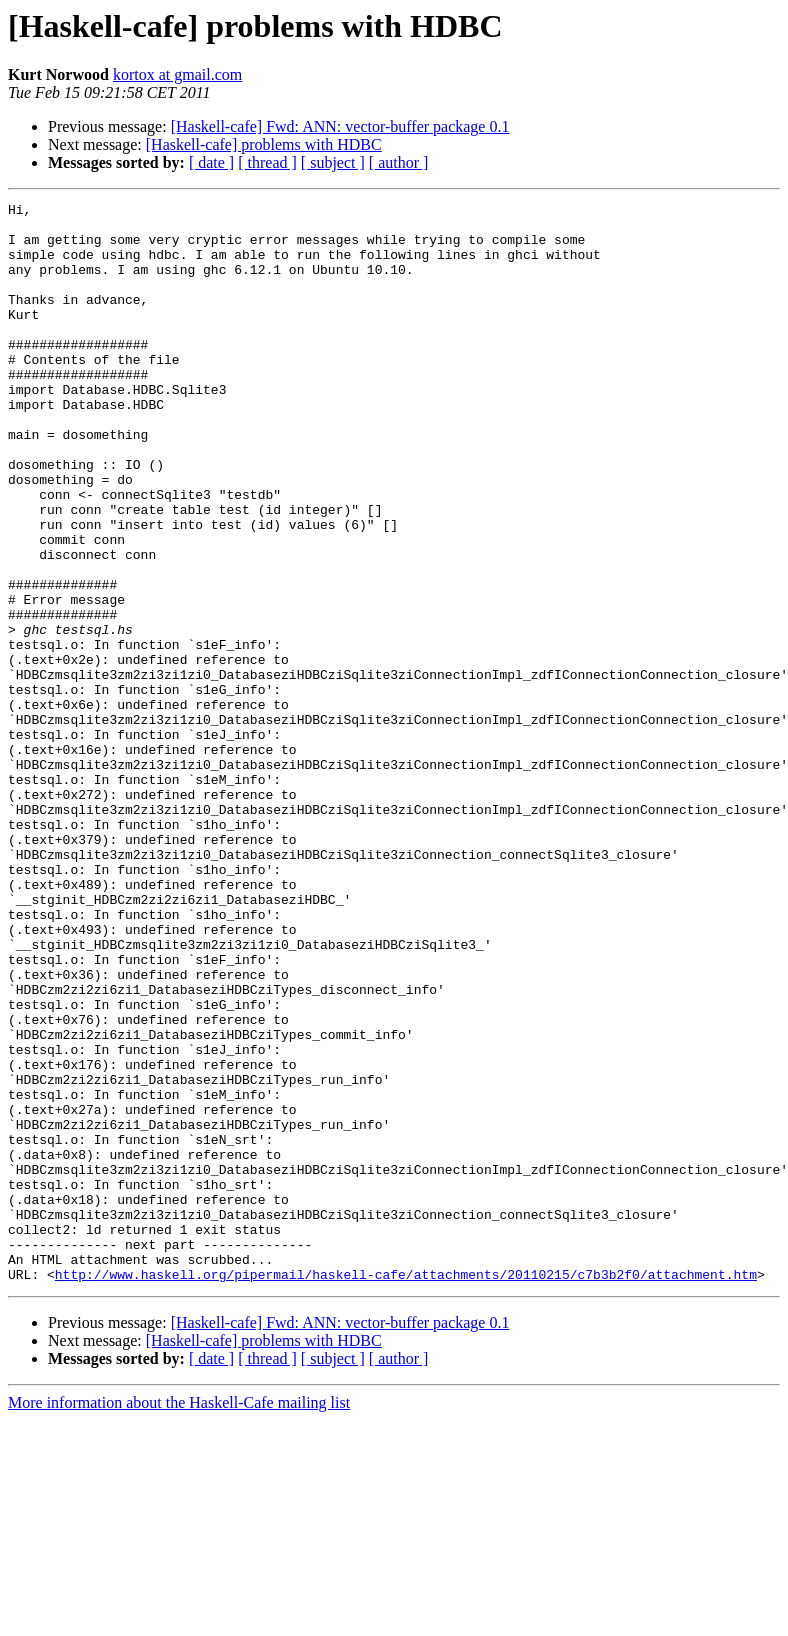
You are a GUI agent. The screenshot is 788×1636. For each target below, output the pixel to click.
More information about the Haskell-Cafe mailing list (179, 1618)
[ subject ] (333, 162)
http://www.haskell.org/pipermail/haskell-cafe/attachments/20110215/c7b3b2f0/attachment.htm (406, 1490)
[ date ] (211, 162)
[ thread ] (267, 162)
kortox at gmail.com (177, 74)
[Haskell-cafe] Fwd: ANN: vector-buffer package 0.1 (340, 126)
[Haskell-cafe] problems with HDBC (264, 144)
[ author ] (399, 162)
